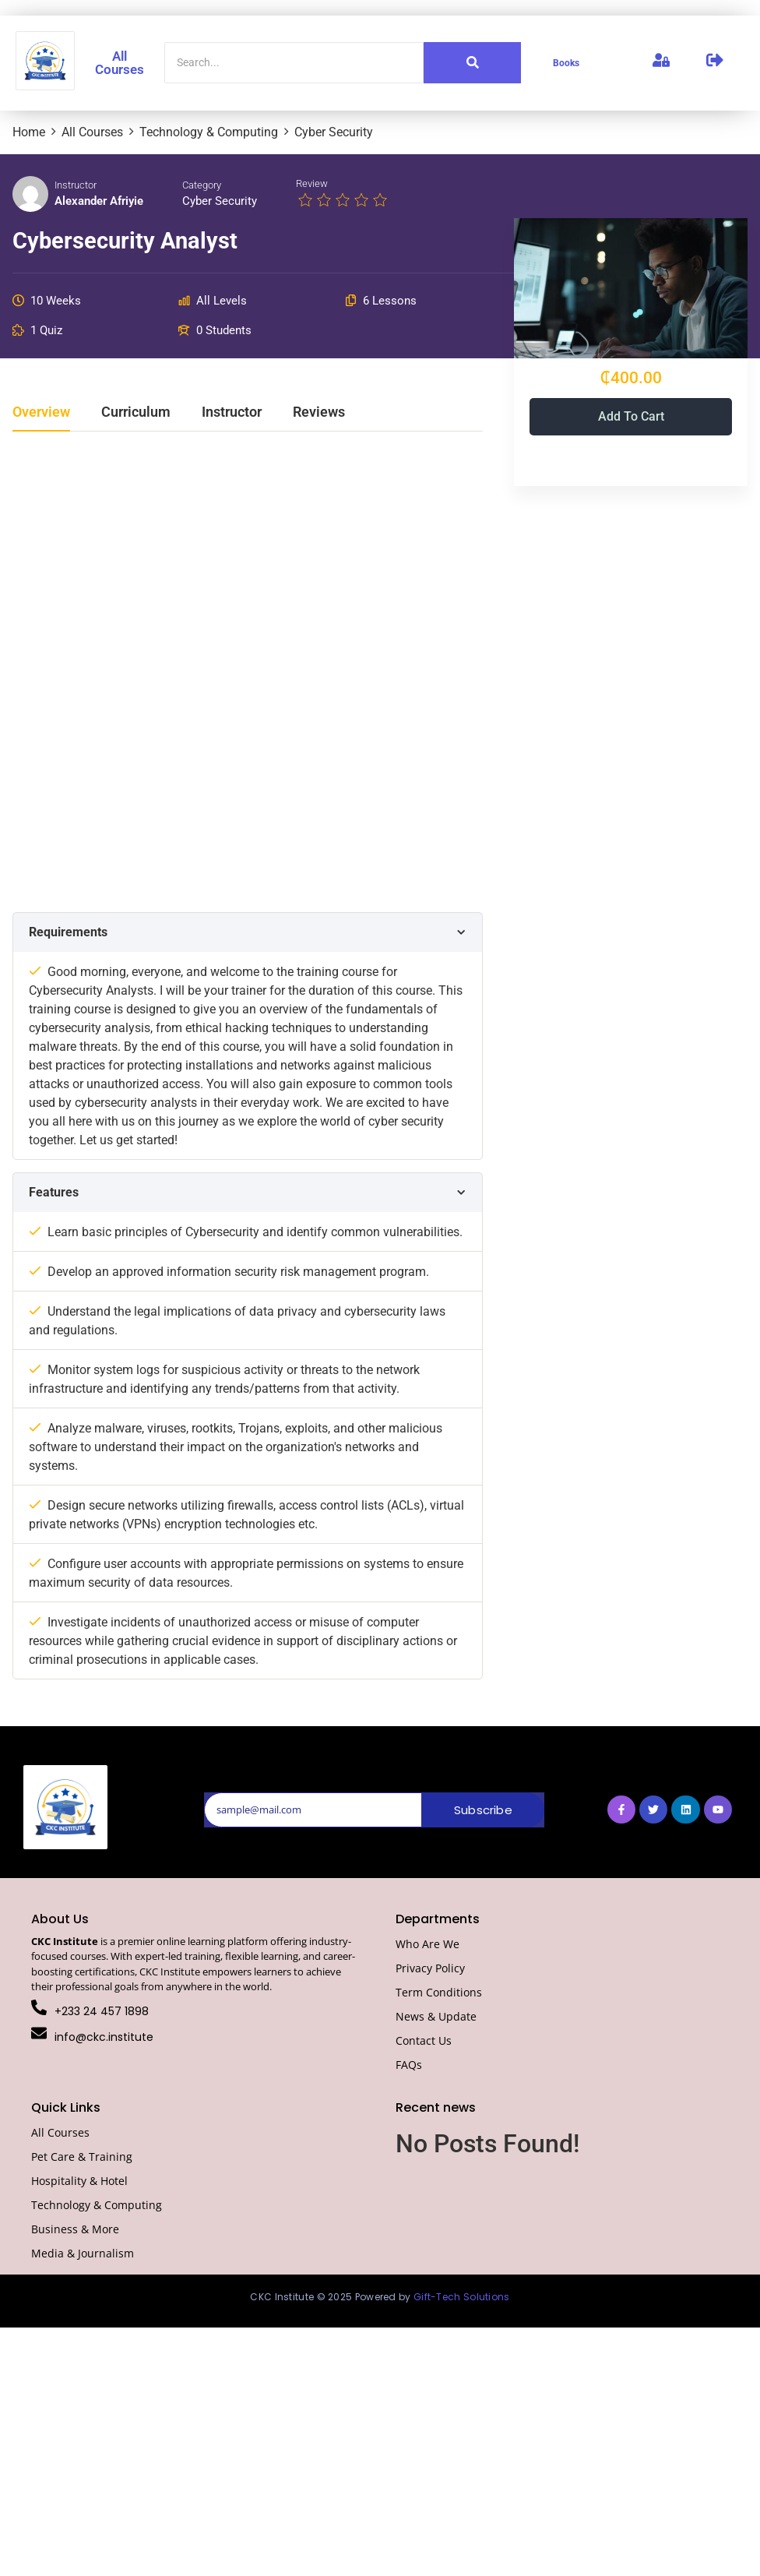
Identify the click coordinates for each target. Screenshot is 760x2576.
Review (312, 183)
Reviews (319, 412)
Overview (41, 412)
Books (566, 63)
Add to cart (631, 416)
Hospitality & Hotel (79, 2180)
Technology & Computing (96, 2204)
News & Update (436, 2016)
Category (201, 185)
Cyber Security (219, 201)
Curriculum (136, 412)
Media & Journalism (82, 2253)
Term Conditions (439, 1992)
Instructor (76, 185)
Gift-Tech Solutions (461, 2296)
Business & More (75, 2229)
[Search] (294, 62)
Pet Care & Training (81, 2156)
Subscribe (483, 1810)
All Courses (119, 62)
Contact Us (424, 2040)
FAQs (409, 2064)
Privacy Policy (430, 1968)
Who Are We (427, 1943)
